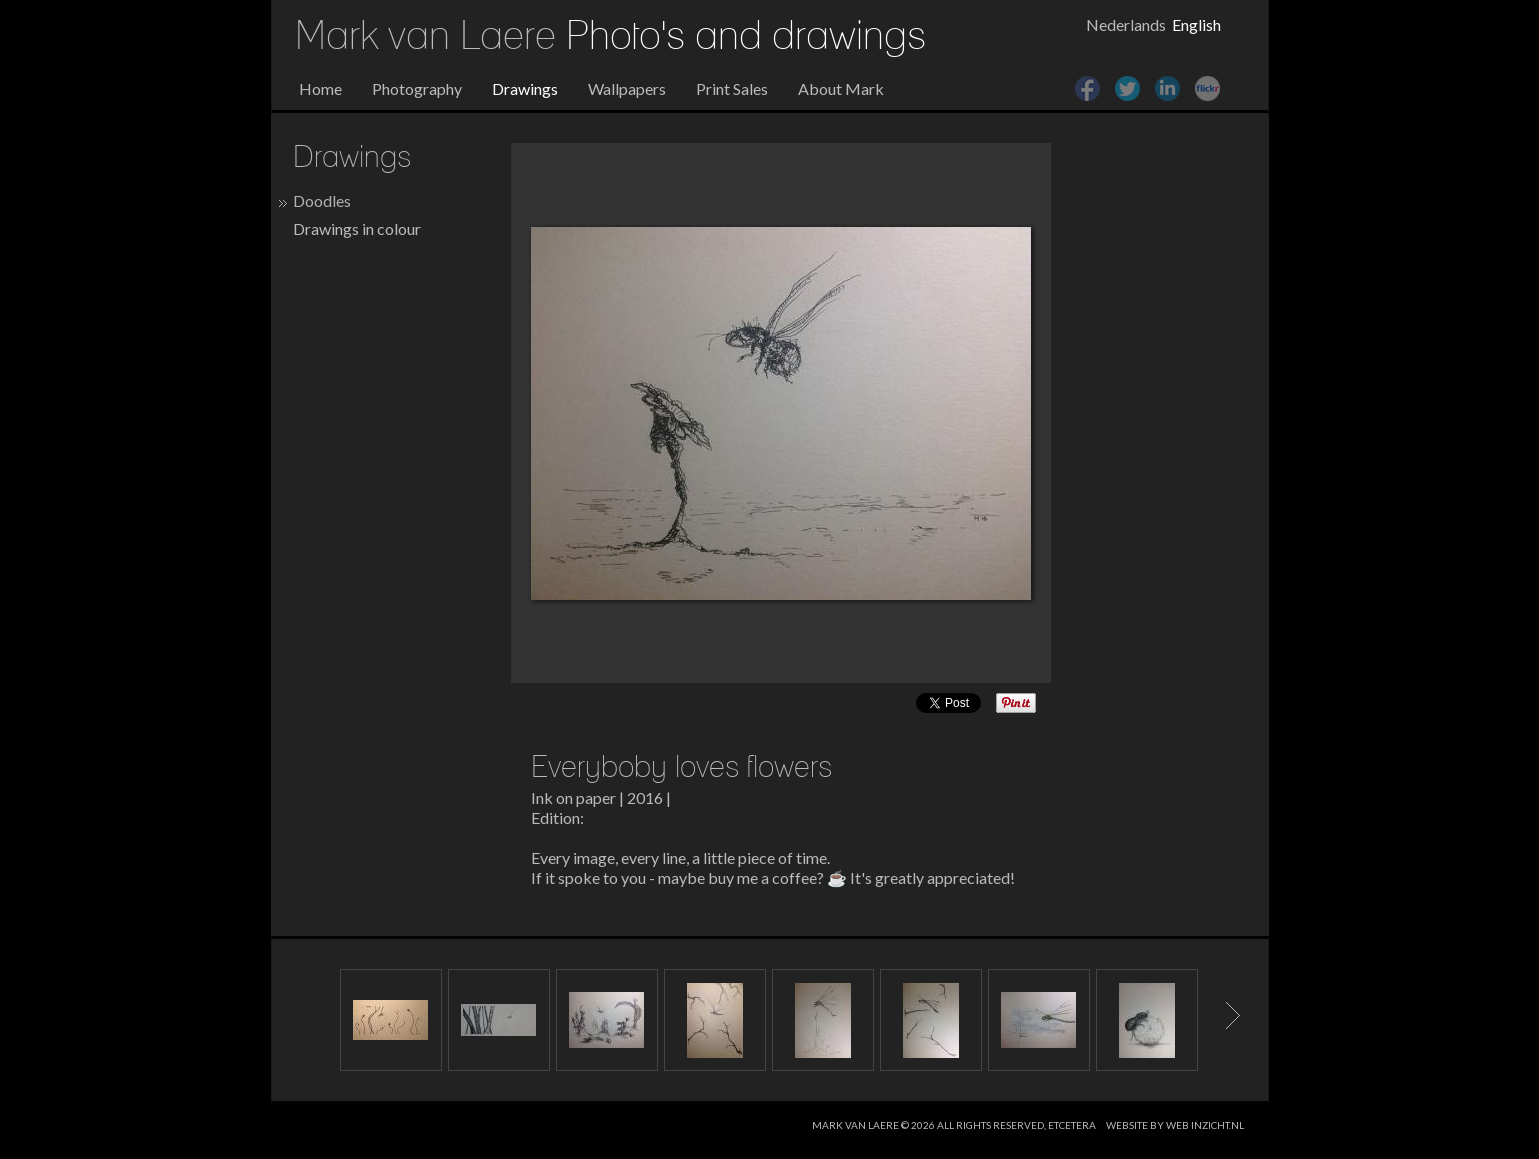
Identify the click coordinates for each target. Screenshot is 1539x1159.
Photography (417, 88)
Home (320, 88)
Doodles (322, 200)
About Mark (841, 88)
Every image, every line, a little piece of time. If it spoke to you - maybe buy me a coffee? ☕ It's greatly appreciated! (773, 867)
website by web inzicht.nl (1175, 1125)
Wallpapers (627, 88)
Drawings (525, 88)
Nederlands (1126, 24)
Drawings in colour (357, 228)
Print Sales (732, 88)
